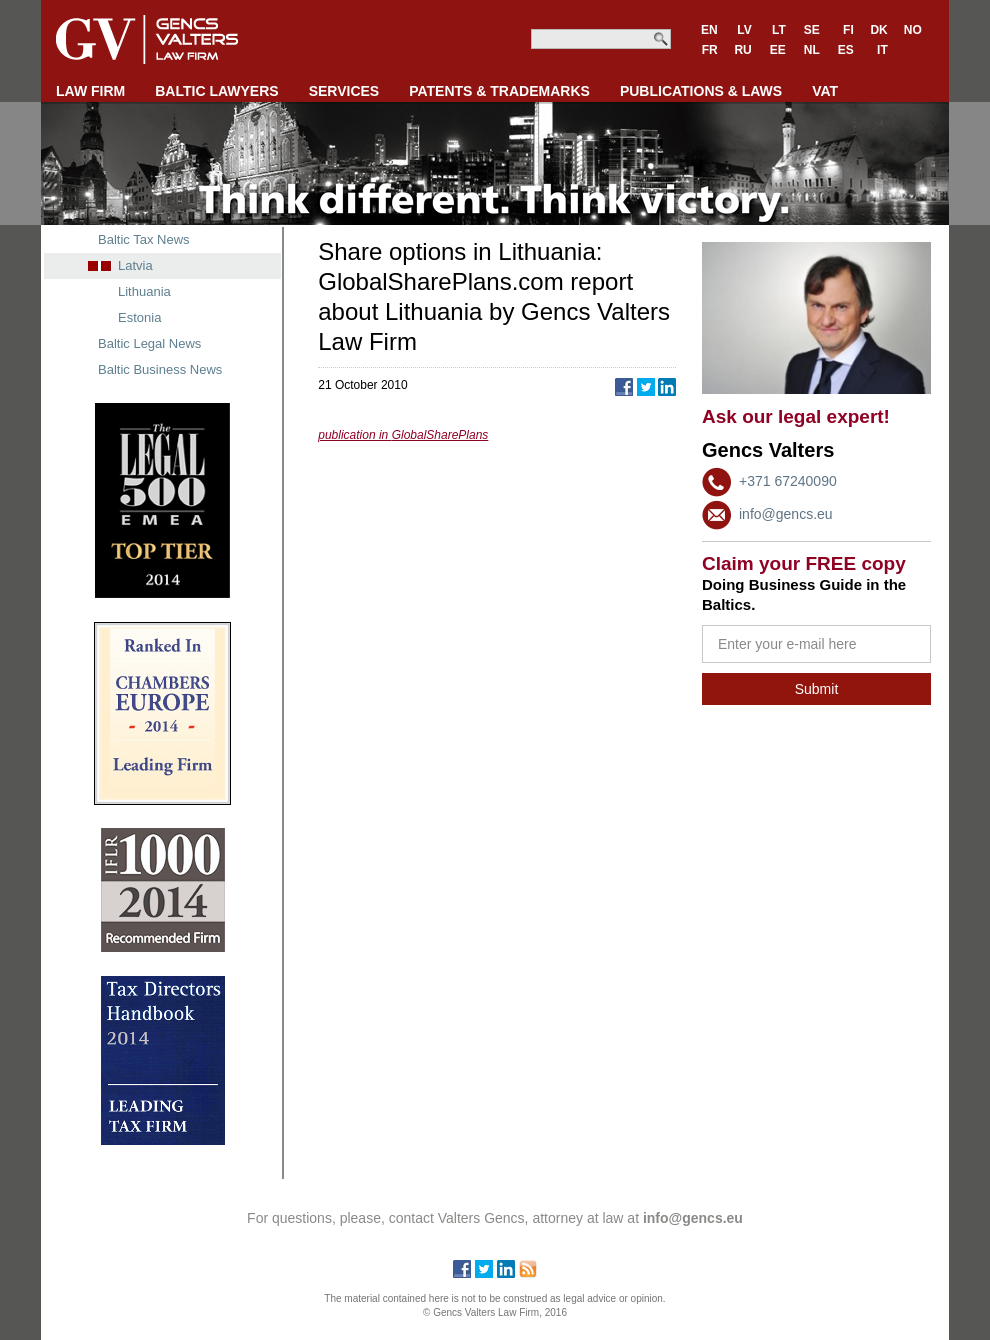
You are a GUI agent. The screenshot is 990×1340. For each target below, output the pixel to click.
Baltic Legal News (149, 343)
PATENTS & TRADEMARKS (499, 91)
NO (913, 30)
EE (778, 50)
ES (846, 50)
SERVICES (344, 91)
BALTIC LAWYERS (216, 91)
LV (744, 30)
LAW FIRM (90, 91)
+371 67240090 (788, 481)
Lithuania (144, 291)
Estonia (139, 317)
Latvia (135, 265)
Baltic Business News (160, 369)
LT (779, 30)
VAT (825, 91)
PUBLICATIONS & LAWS (701, 91)
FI (848, 30)
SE (812, 30)
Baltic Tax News (144, 239)
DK (878, 30)
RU (742, 50)
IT (882, 50)
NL (812, 50)
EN (709, 30)
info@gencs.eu (786, 514)
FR (710, 50)
